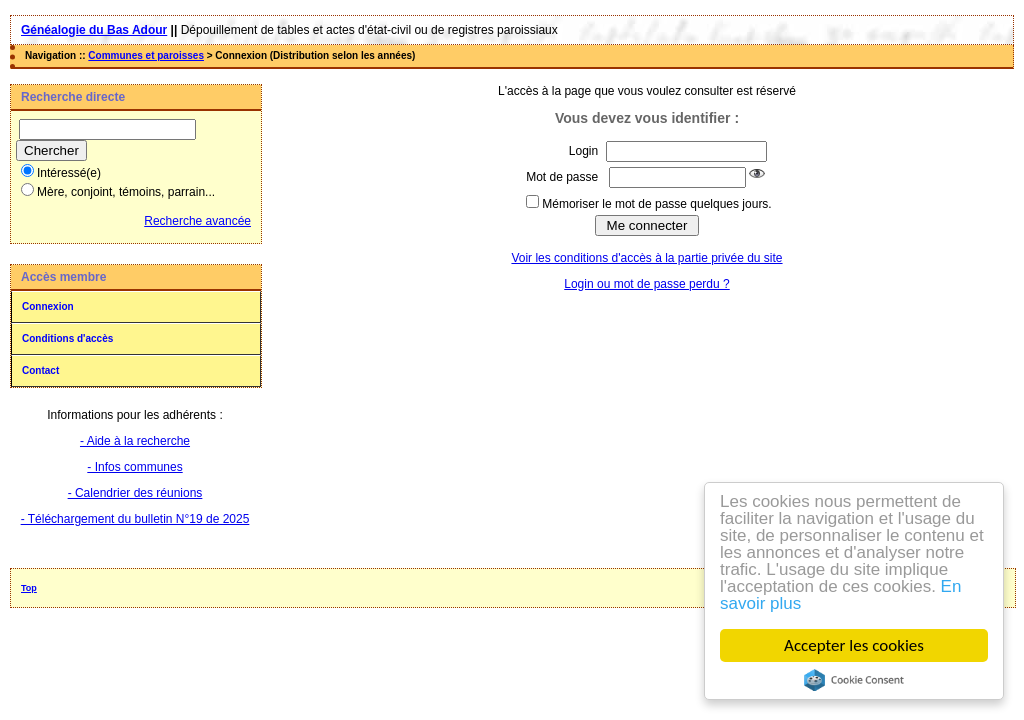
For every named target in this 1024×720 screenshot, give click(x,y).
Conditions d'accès (67, 338)
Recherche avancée (197, 221)
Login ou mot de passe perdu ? (646, 284)
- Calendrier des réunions (135, 493)
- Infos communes (134, 467)
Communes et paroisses (146, 55)
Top (29, 588)
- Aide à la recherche (135, 441)
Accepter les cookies (854, 645)
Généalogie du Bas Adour (94, 30)
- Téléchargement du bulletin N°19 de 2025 (135, 519)
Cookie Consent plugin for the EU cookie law (854, 680)
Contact (40, 370)
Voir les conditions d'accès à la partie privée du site (646, 258)
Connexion (48, 306)
